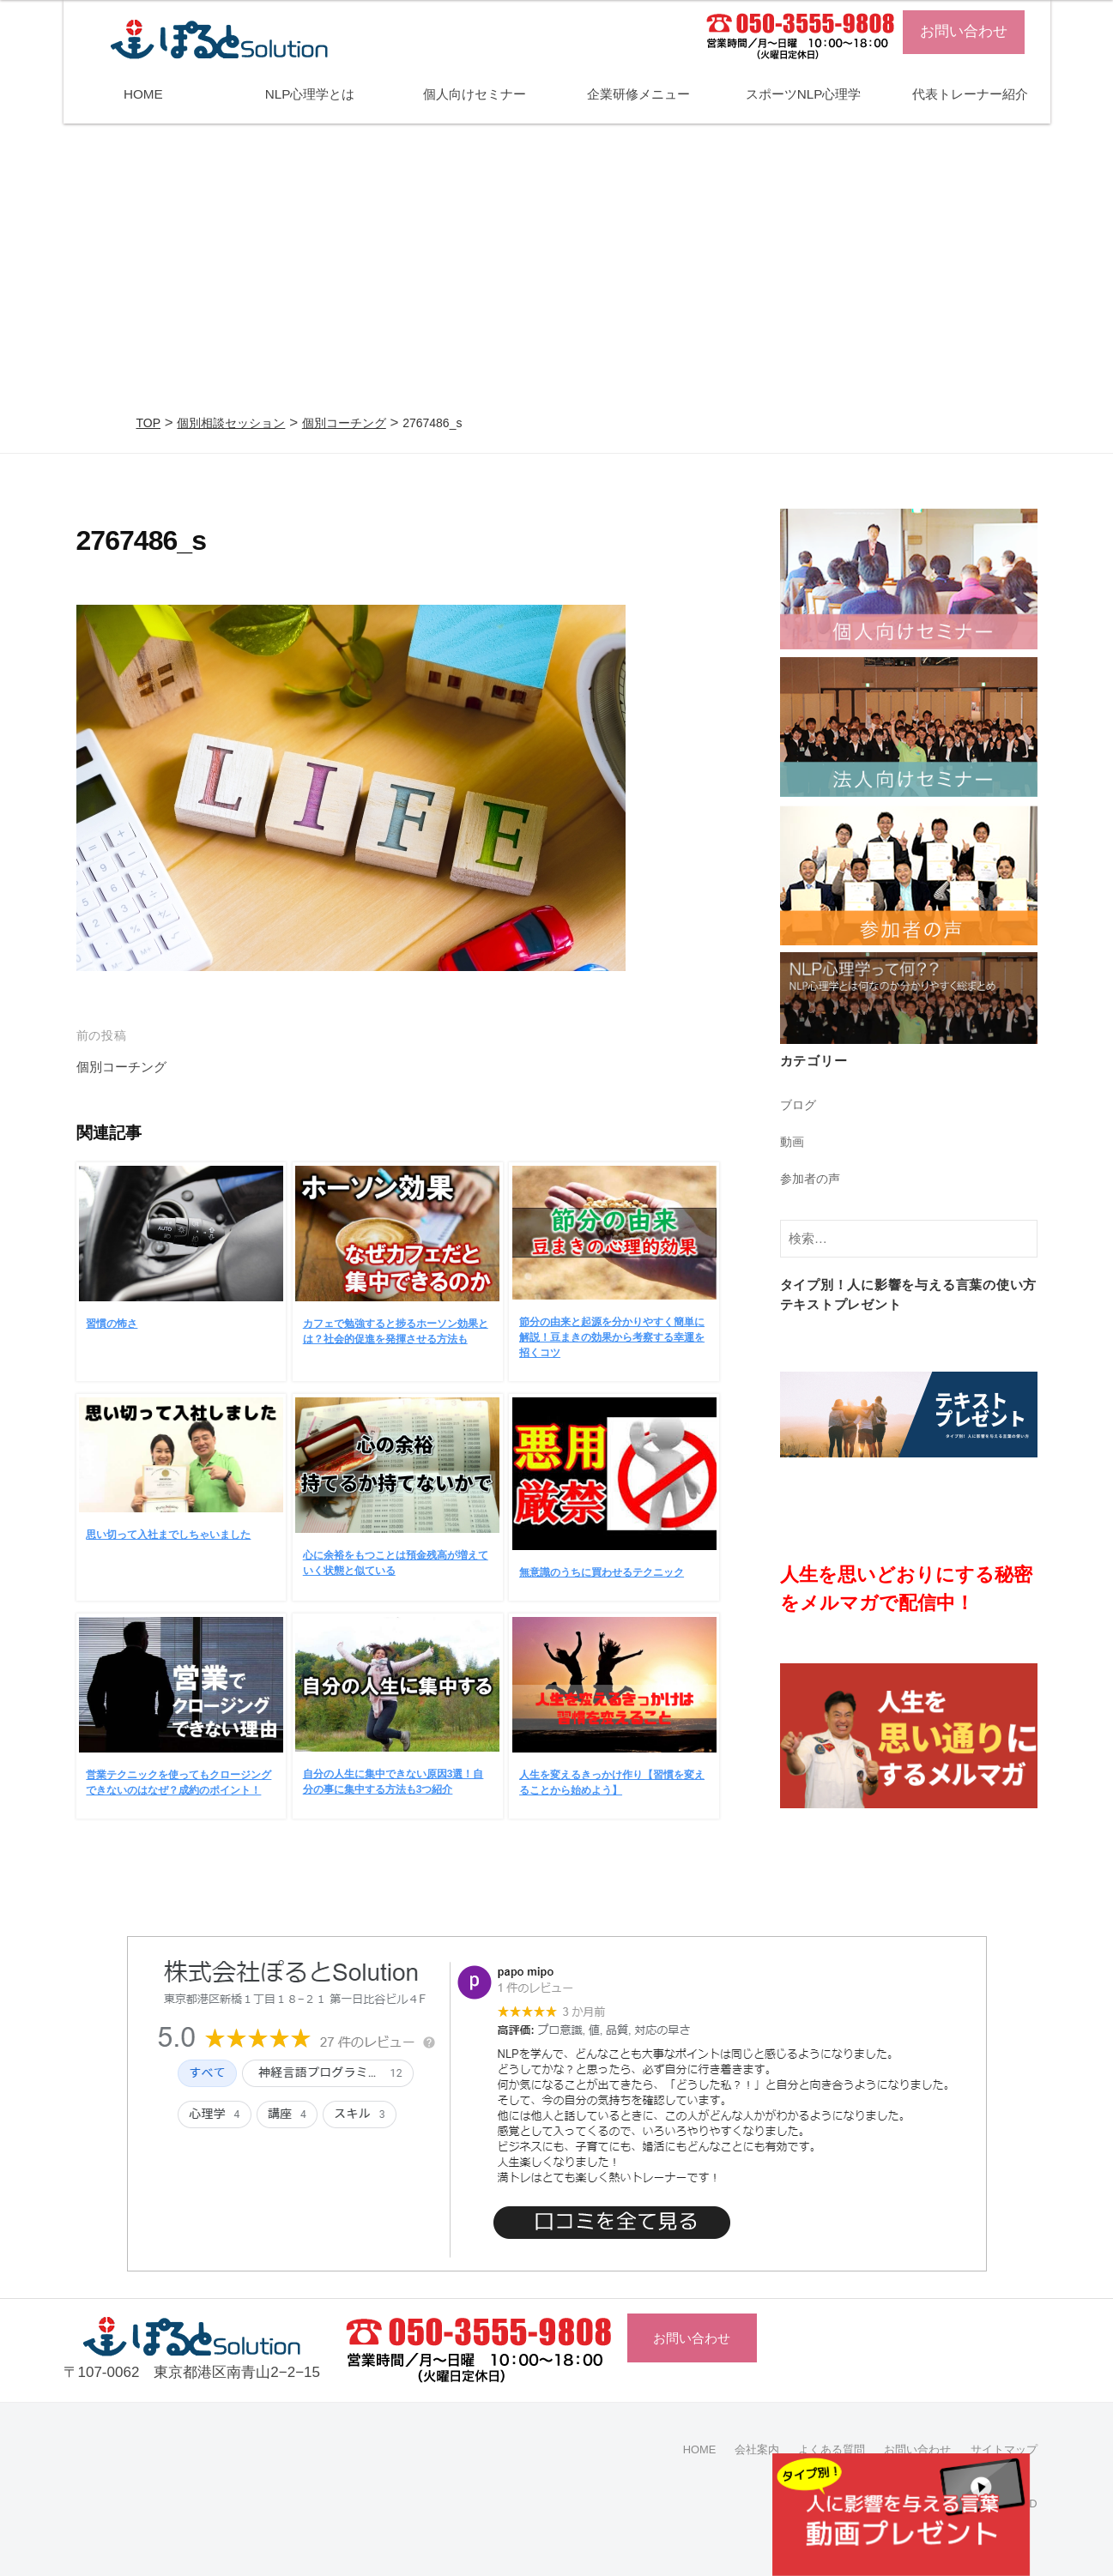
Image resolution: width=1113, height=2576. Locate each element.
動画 (793, 1140)
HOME (143, 94)
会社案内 (740, 2449)
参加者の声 (812, 1177)
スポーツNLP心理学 (804, 94)
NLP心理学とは (310, 94)
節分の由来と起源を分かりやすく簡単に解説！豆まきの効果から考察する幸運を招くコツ (612, 1337)
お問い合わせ (963, 31)
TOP (148, 423)
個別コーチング (344, 423)
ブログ (799, 1104)
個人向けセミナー (474, 94)
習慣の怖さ (111, 1324)
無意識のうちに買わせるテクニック (601, 1572)
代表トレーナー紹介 (970, 94)
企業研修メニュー (638, 94)
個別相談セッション (231, 423)
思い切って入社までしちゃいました (168, 1535)
